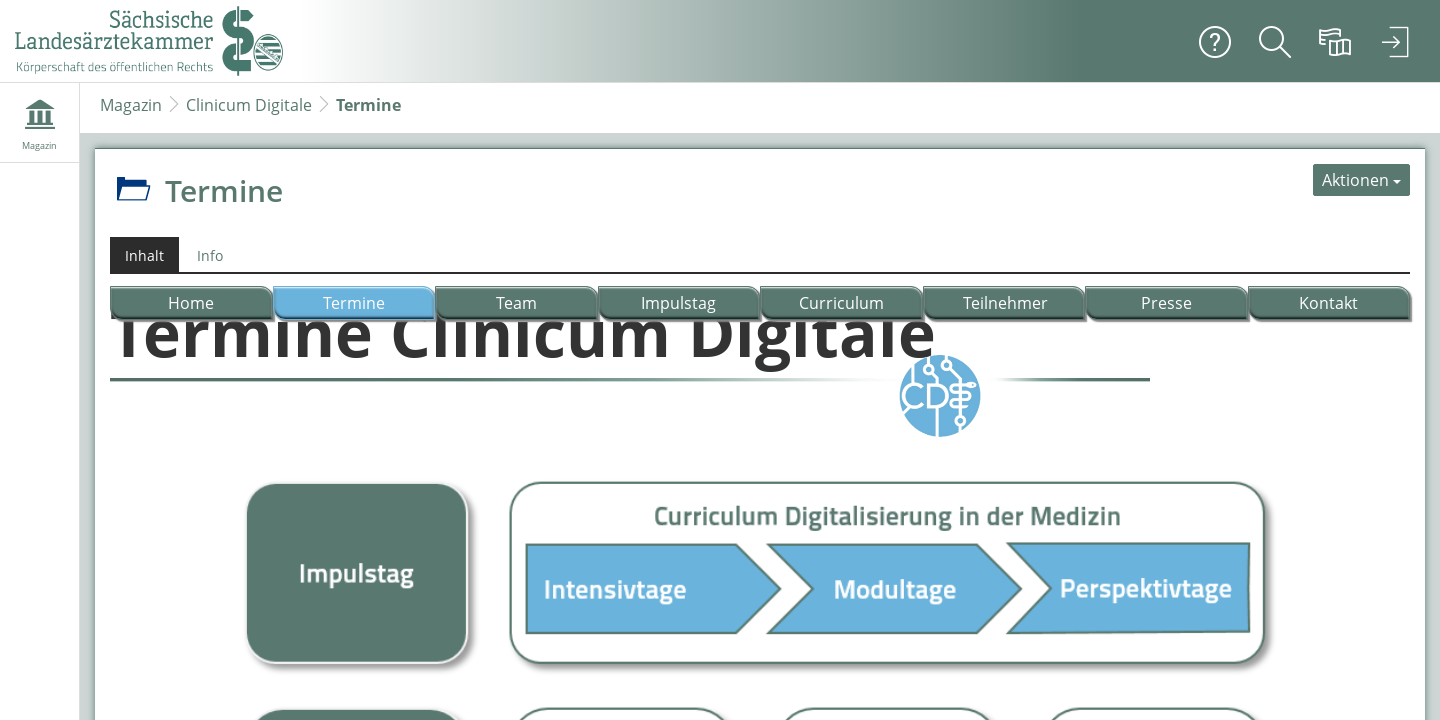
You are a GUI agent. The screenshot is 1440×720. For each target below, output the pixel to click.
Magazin (131, 105)
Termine (368, 105)
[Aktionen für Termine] (1361, 180)
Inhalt (144, 255)
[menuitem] (1275, 41)
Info (210, 255)
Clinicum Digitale (249, 105)
